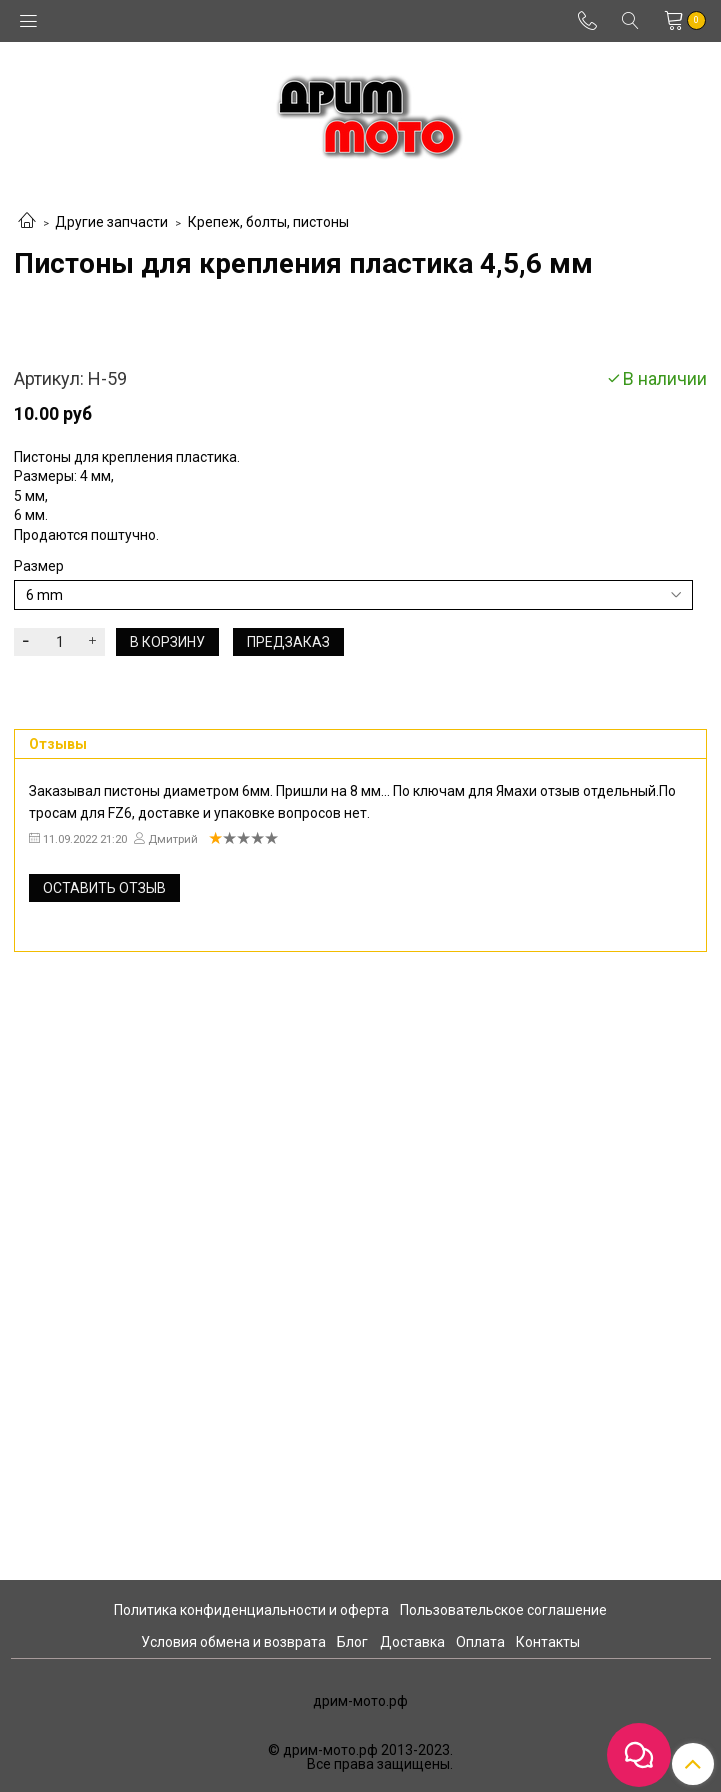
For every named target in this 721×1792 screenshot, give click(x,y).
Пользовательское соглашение (503, 1610)
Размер (39, 1138)
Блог (352, 1642)
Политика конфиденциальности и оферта (251, 1610)
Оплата (480, 1642)
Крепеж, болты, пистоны (268, 222)
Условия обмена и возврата (233, 1642)
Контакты (548, 1642)
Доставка (412, 1642)
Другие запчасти (111, 222)
